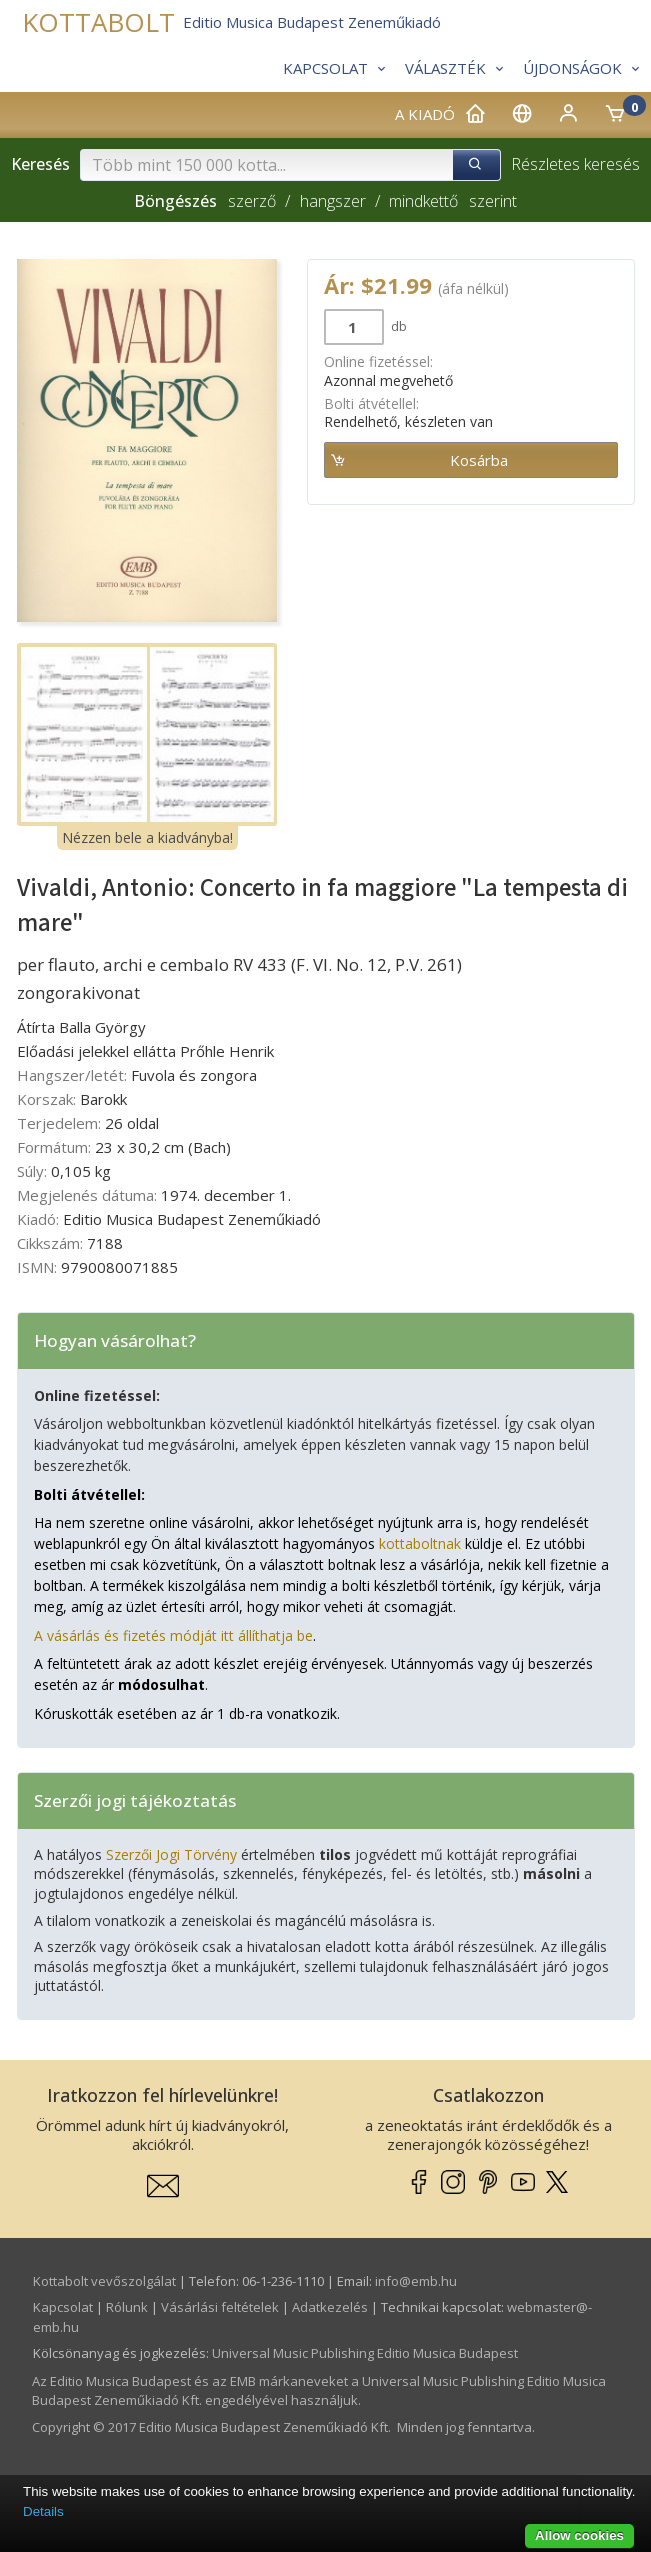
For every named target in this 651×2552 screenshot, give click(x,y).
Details (43, 2511)
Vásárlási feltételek (220, 2307)
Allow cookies (579, 2535)
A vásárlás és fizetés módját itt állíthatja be (173, 1635)
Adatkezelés (330, 2307)
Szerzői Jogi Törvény (171, 1854)
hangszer (333, 201)
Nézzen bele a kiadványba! (147, 837)
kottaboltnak (420, 1543)
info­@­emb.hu (416, 2281)
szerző (252, 201)
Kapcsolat (63, 2307)
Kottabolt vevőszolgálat (104, 2281)
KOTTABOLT (98, 22)
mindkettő (423, 201)
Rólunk (127, 2307)
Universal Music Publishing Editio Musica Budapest (365, 2353)
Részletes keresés (575, 164)
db (397, 326)
